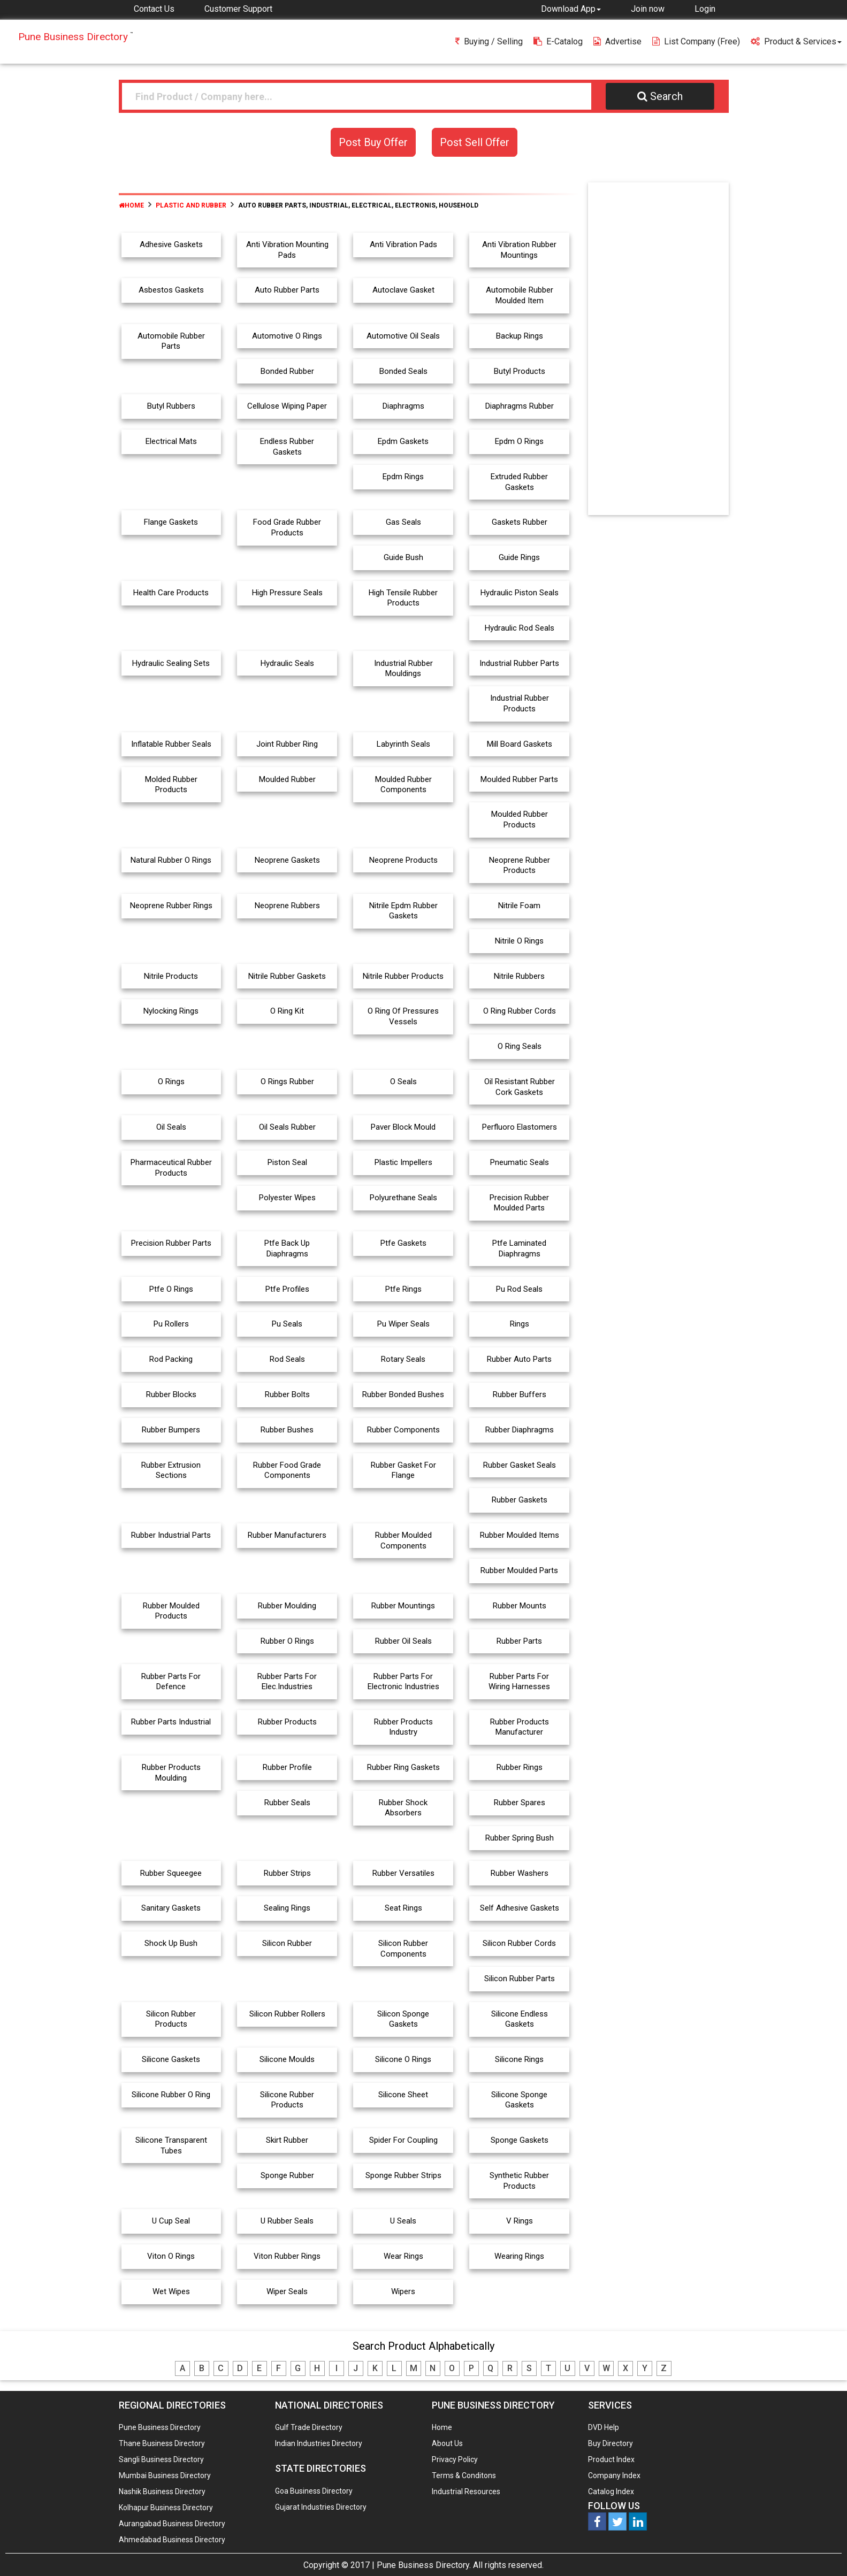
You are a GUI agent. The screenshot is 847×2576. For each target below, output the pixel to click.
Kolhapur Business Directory (166, 2507)
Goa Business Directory (314, 2491)
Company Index (614, 2475)
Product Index (611, 2459)
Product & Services (796, 41)
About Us (447, 2443)
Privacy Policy (455, 2459)
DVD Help (603, 2427)
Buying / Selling (489, 41)
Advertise (617, 41)
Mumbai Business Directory (165, 2475)
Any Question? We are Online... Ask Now (822, 2551)
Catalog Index (611, 2491)
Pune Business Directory (160, 2427)
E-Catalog (558, 41)
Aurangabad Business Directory (172, 2523)
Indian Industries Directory (318, 2443)
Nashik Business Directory (162, 2491)
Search (660, 96)
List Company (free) (696, 41)
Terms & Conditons (464, 2475)
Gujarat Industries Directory (321, 2507)
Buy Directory (610, 2443)
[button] (571, 8)
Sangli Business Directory (161, 2459)
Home (131, 205)
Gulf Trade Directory (308, 2427)
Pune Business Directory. (424, 2565)
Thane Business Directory (162, 2443)
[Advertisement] (658, 350)
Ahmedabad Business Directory (172, 2539)
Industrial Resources (466, 2491)
